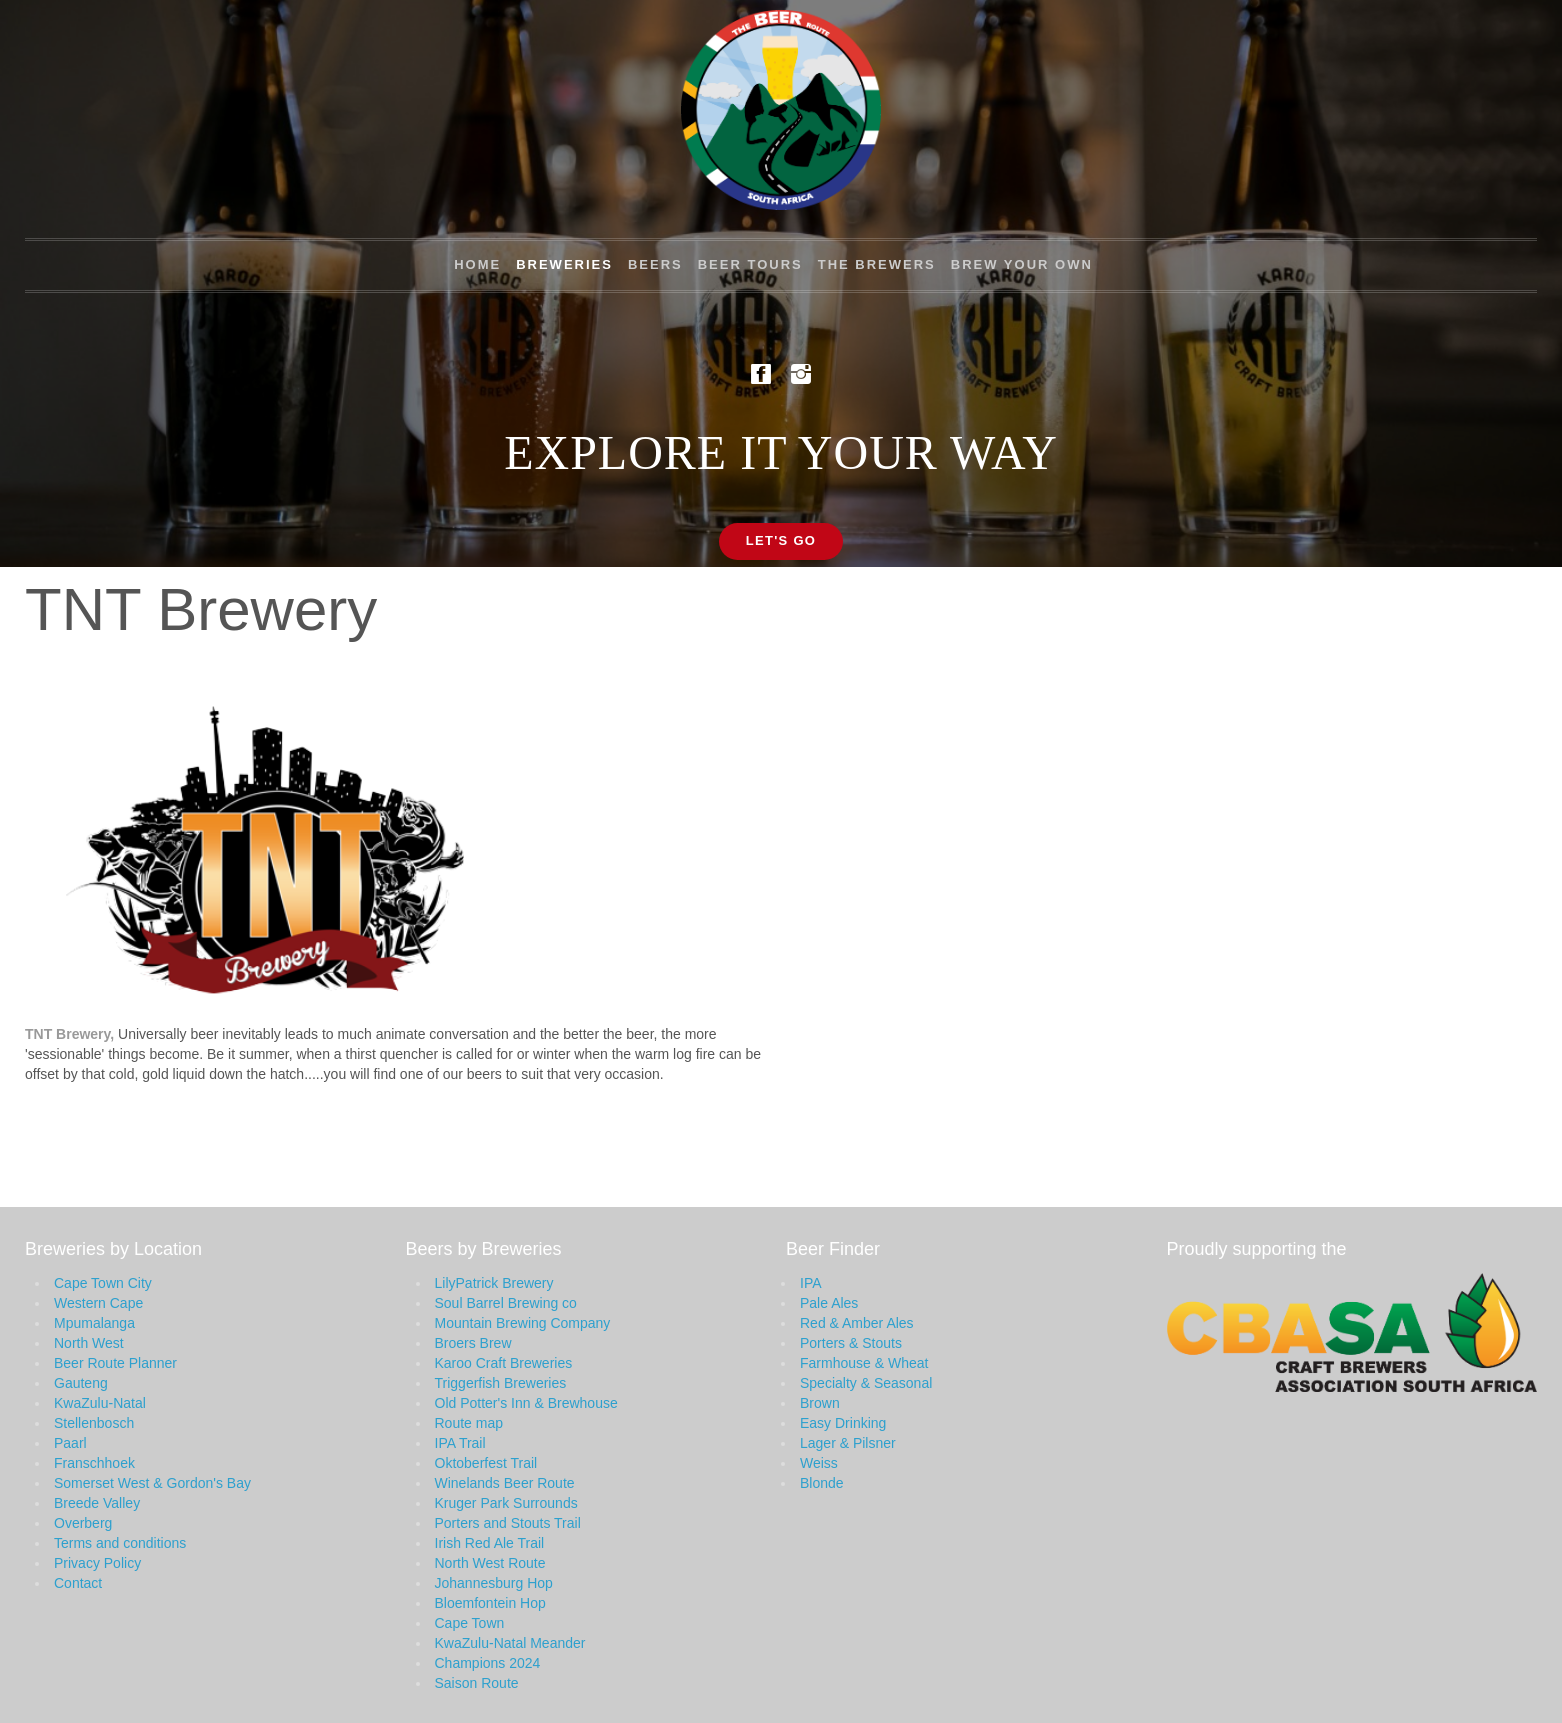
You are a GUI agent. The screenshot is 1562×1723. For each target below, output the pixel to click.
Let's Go (781, 540)
